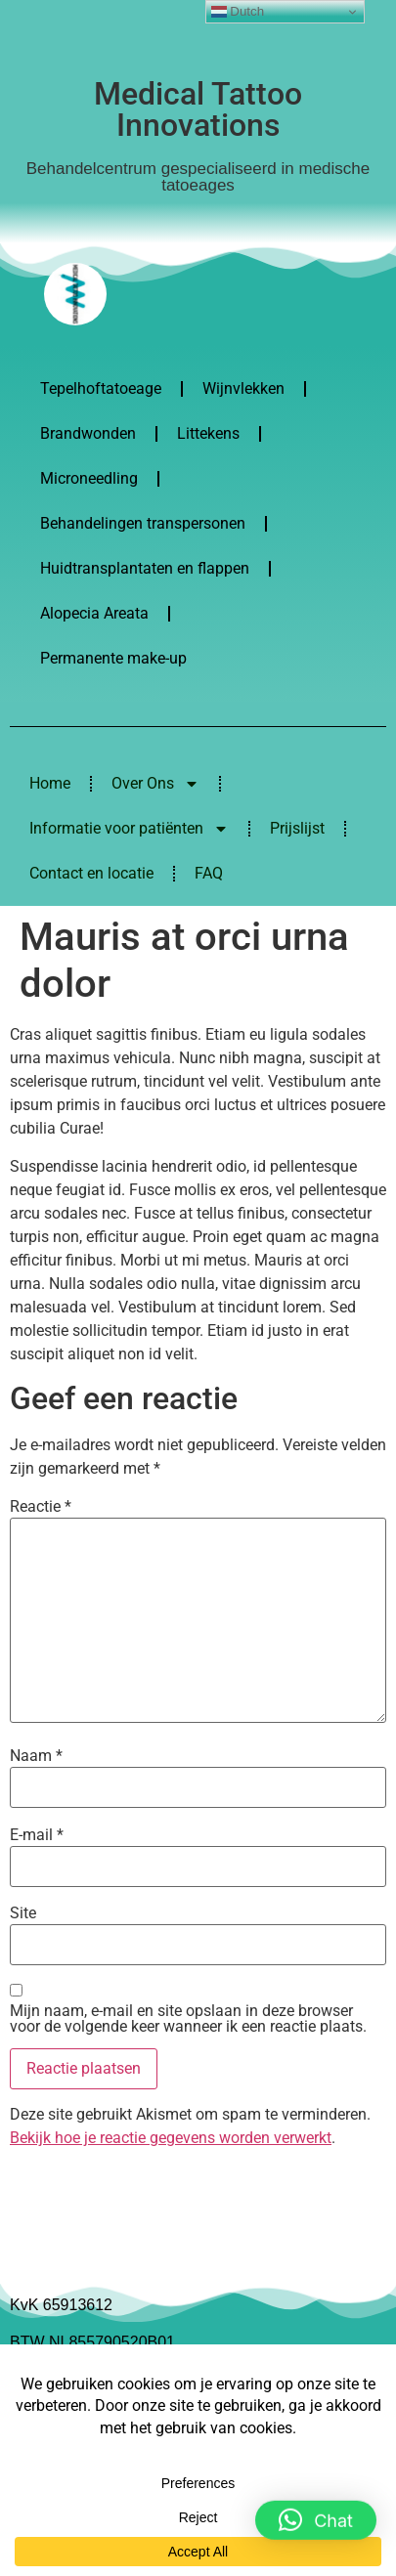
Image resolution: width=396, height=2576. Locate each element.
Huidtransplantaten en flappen (144, 568)
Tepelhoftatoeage (100, 388)
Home (49, 783)
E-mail (37, 1835)
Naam (36, 1756)
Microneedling (89, 478)
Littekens (208, 433)
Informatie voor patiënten (129, 828)
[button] (315, 2518)
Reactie (40, 1507)
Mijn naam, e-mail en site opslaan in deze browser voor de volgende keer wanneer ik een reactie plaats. (188, 2019)
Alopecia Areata (94, 613)
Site (23, 1913)
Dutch (238, 12)
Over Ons (155, 783)
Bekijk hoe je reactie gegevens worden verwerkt (170, 2137)
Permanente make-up (113, 658)
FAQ (209, 873)
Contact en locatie (91, 873)
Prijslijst (297, 828)
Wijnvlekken (243, 388)
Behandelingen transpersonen (142, 523)
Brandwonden (88, 433)
